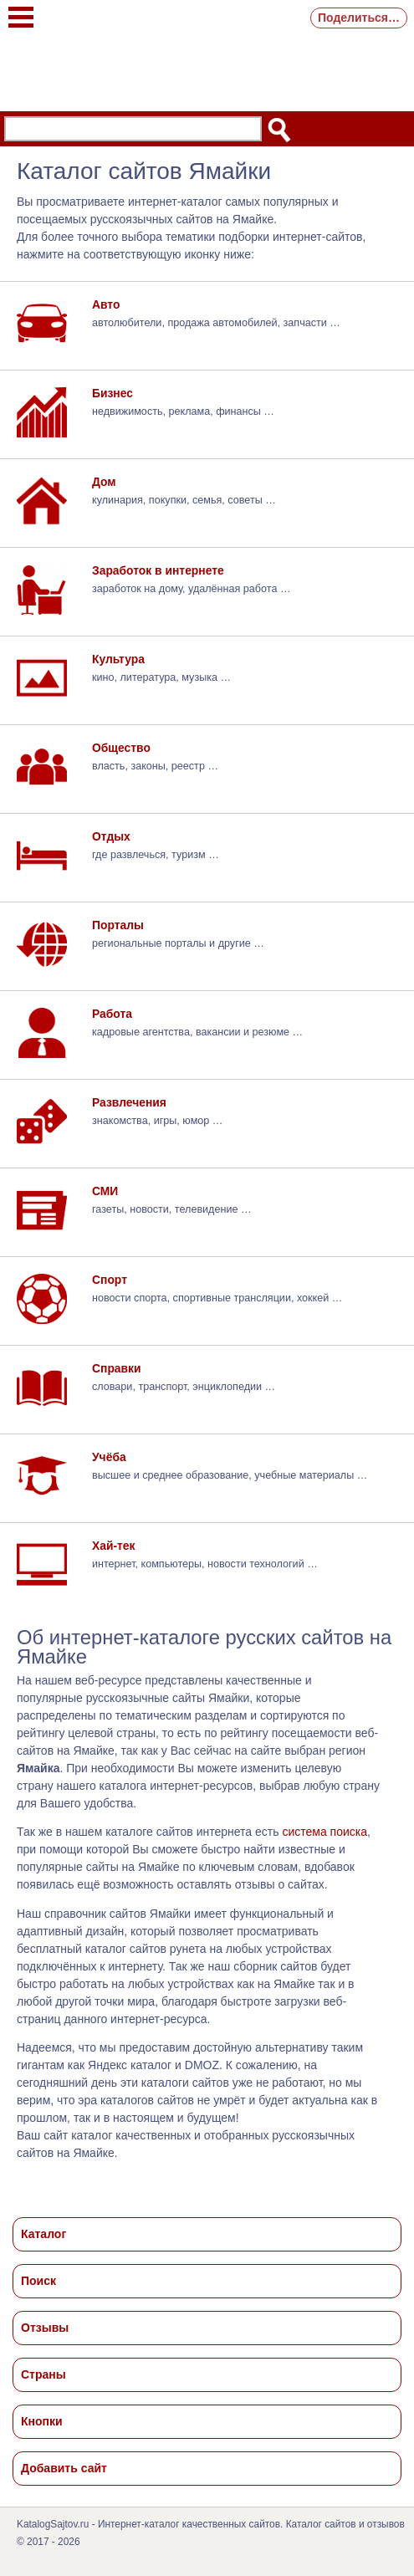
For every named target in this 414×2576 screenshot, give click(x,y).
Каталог (43, 2234)
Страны (43, 2374)
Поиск (38, 2280)
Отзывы (45, 2327)
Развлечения (129, 1102)
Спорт (109, 1279)
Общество (121, 747)
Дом (104, 481)
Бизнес (112, 393)
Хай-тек (113, 1545)
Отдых (111, 836)
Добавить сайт (64, 2468)
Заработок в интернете (158, 570)
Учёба (109, 1457)
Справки (116, 1368)
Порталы (118, 925)
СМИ (105, 1191)
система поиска (324, 1831)
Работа (112, 1013)
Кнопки (42, 2421)
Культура (118, 659)
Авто (106, 304)
